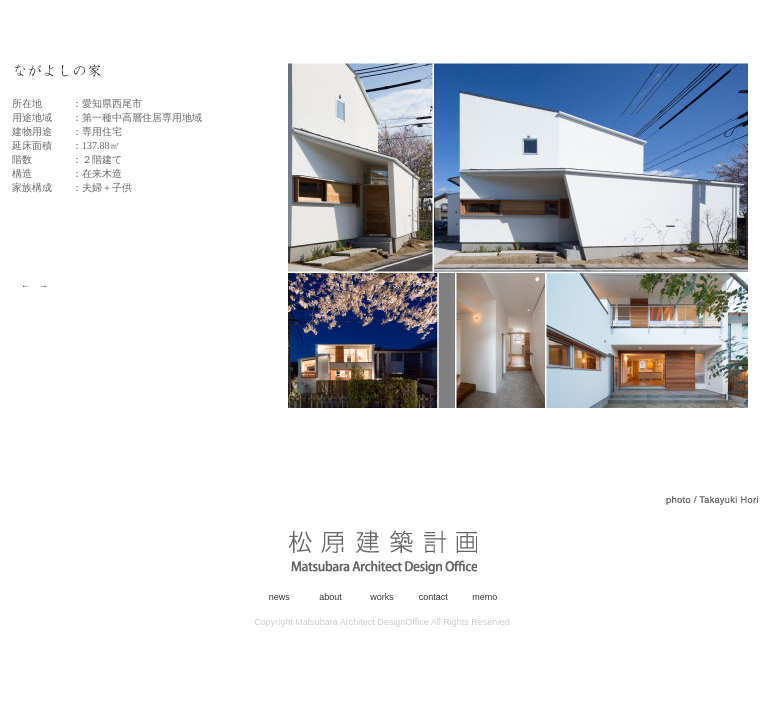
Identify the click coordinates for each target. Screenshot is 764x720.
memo (484, 597)
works (382, 597)
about (330, 597)
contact (433, 597)
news (279, 597)
